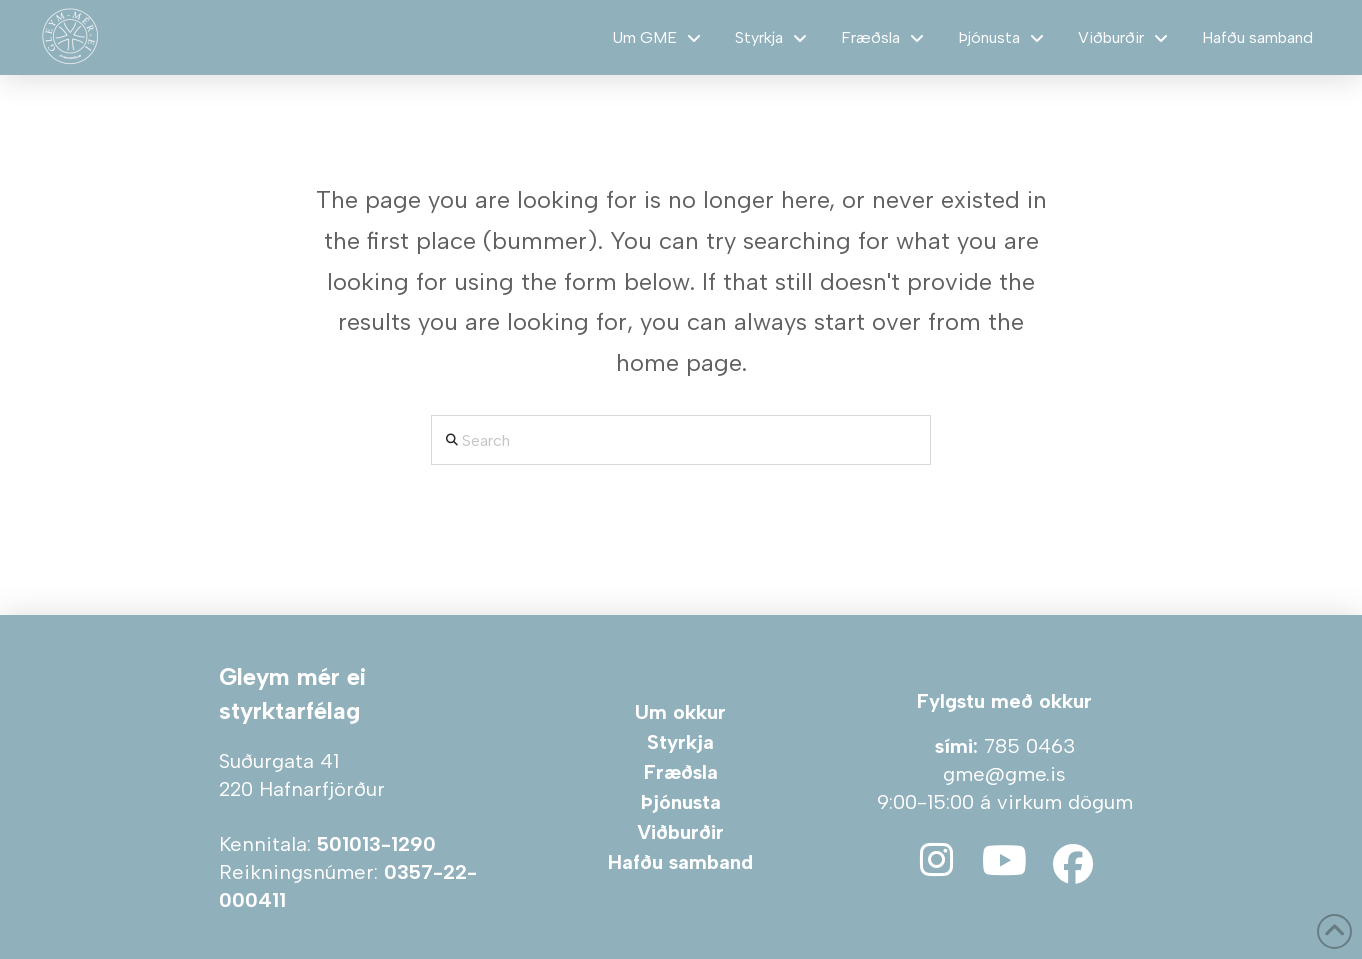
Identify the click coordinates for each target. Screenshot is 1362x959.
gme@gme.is (1004, 774)
